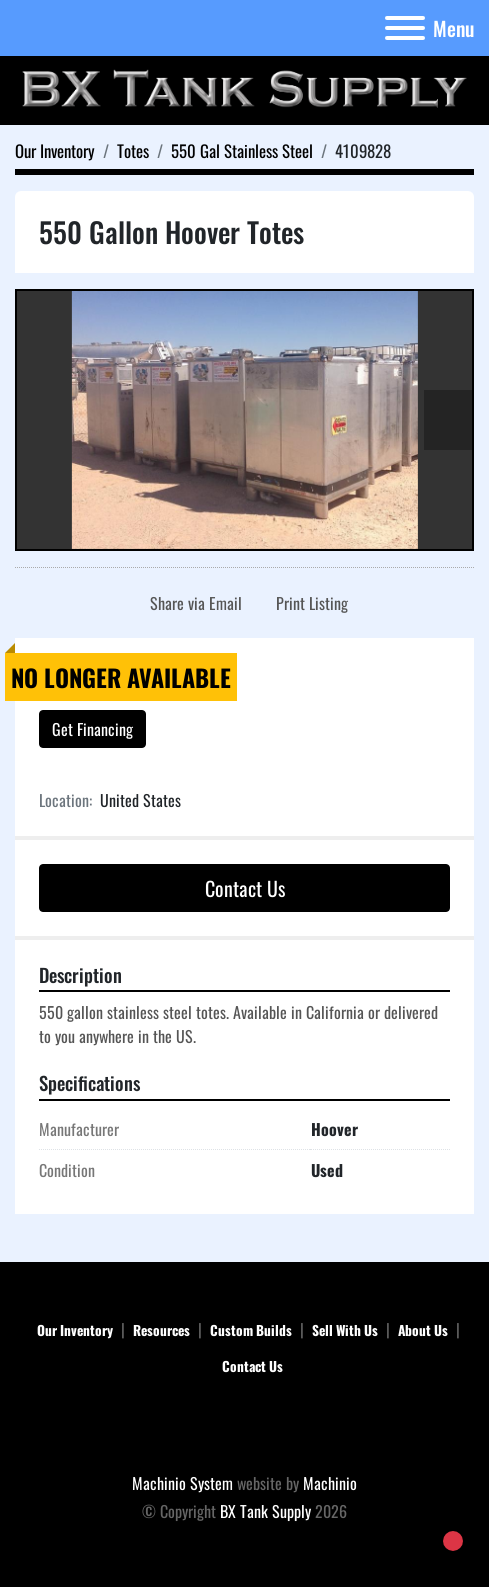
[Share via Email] (192, 603)
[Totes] (133, 150)
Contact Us (245, 888)
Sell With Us (345, 1330)
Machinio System (182, 1483)
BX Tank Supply (265, 1511)
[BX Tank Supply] (244, 1427)
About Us (423, 1330)
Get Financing (92, 729)
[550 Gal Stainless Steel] (242, 150)
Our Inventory (75, 1330)
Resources (161, 1330)
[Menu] (405, 28)
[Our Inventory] (55, 150)
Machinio (330, 1483)
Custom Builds (251, 1330)
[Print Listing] (308, 603)
